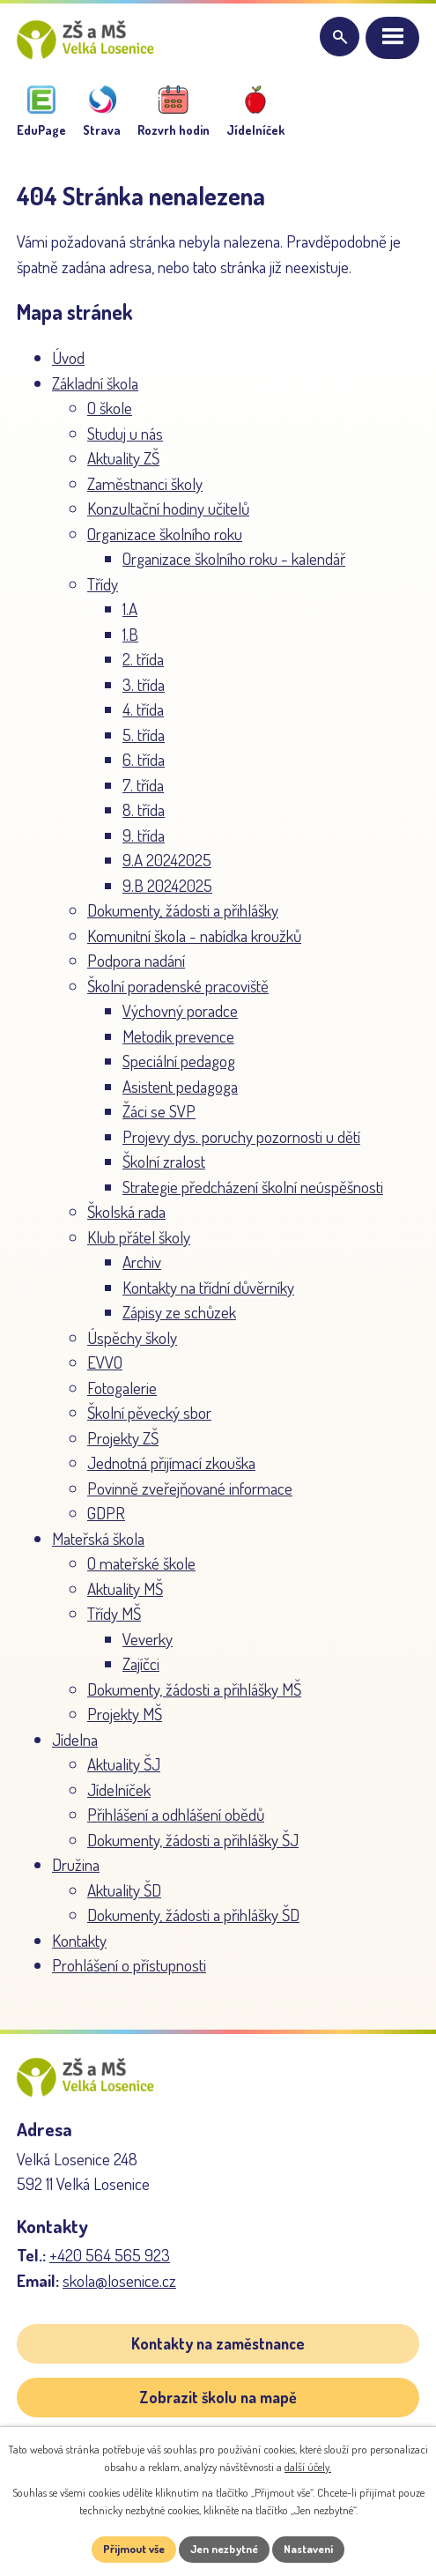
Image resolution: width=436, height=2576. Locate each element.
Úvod (68, 357)
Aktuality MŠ (125, 1589)
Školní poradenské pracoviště (178, 986)
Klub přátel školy (138, 1237)
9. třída (143, 835)
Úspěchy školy (132, 1337)
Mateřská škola (98, 1538)
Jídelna (75, 1739)
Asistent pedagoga (180, 1086)
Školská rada (126, 1211)
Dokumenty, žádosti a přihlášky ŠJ (193, 1840)
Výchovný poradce (180, 1010)
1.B (130, 634)
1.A (129, 609)
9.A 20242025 (166, 860)
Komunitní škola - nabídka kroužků (194, 935)
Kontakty (79, 1940)
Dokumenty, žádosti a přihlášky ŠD (193, 1915)
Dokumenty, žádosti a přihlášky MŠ (194, 1689)
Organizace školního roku (164, 534)
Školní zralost (163, 1161)
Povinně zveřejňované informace (189, 1488)
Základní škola (95, 383)
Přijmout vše (134, 2549)
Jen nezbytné (224, 2549)
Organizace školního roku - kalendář (233, 558)
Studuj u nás (125, 433)
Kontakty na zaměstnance (218, 2343)
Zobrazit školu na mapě (218, 2397)
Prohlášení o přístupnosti (129, 1965)
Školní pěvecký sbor (149, 1412)
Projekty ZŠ (123, 1438)
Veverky (147, 1639)
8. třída (143, 809)
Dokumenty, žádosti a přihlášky (182, 910)
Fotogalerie (122, 1388)
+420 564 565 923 (109, 2255)
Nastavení (308, 2549)
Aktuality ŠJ (123, 1764)
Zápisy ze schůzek (179, 1312)
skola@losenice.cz (119, 2280)
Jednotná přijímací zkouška (171, 1462)
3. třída (143, 684)
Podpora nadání (136, 960)
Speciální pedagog (178, 1061)
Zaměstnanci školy (145, 483)
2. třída (143, 659)
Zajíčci (140, 1663)
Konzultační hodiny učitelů (168, 508)
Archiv (141, 1262)
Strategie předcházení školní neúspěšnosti (252, 1187)
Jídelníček (119, 1789)
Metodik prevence (178, 1036)
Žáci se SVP (159, 1111)
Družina (76, 1864)
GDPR (106, 1513)
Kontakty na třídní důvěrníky (208, 1287)
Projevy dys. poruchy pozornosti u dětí (241, 1136)
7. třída (143, 785)
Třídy (102, 584)
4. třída (143, 709)
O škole (109, 408)
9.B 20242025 (167, 885)
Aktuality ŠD (124, 1890)
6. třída (143, 759)
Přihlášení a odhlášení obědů (175, 1814)
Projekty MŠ (124, 1714)
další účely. (308, 2467)
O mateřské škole (141, 1563)
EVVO (104, 1362)
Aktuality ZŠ (123, 458)
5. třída (143, 735)
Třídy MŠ (114, 1613)
